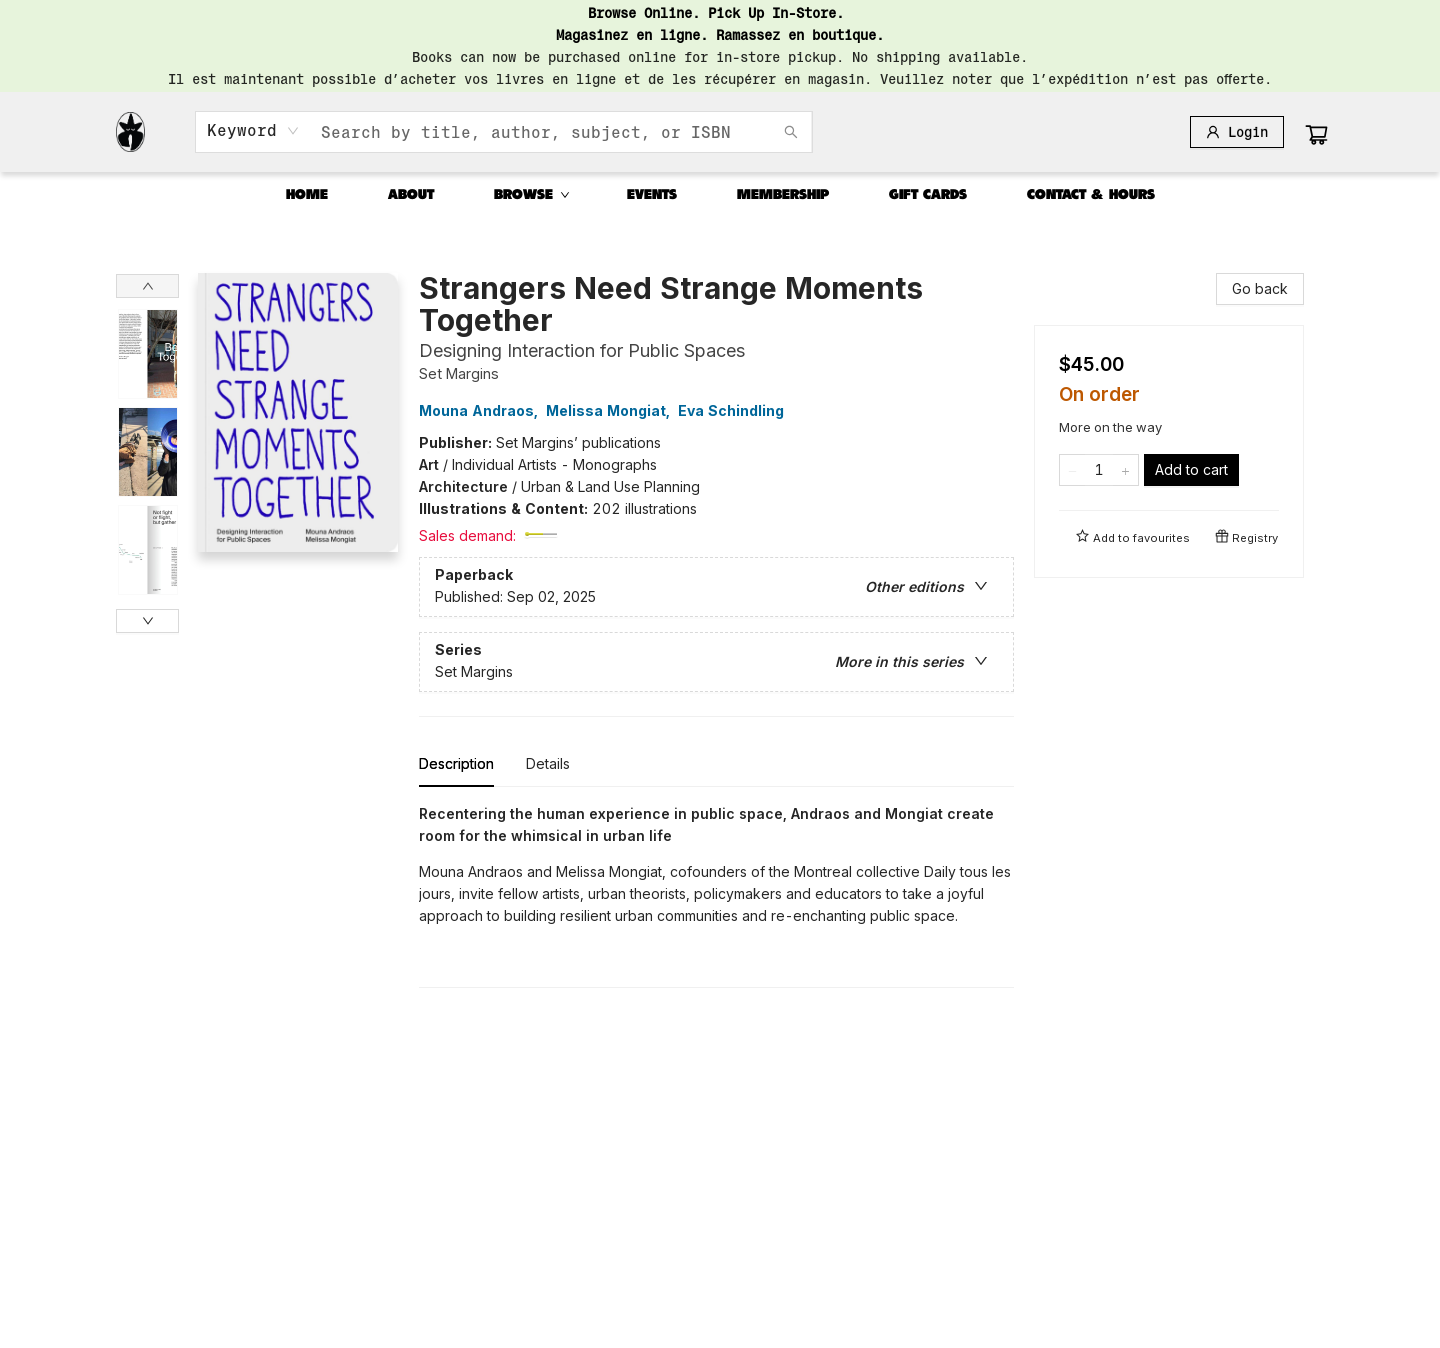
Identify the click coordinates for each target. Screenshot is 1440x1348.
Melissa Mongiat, (612, 410)
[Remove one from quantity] (1072, 470)
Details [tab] (548, 763)
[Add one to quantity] (1125, 470)
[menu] (720, 195)
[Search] (791, 132)
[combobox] (253, 131)
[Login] (1237, 132)
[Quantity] (1099, 470)
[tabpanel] (716, 895)
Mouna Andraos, (482, 410)
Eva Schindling (735, 410)
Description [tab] (456, 763)
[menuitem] (307, 195)
